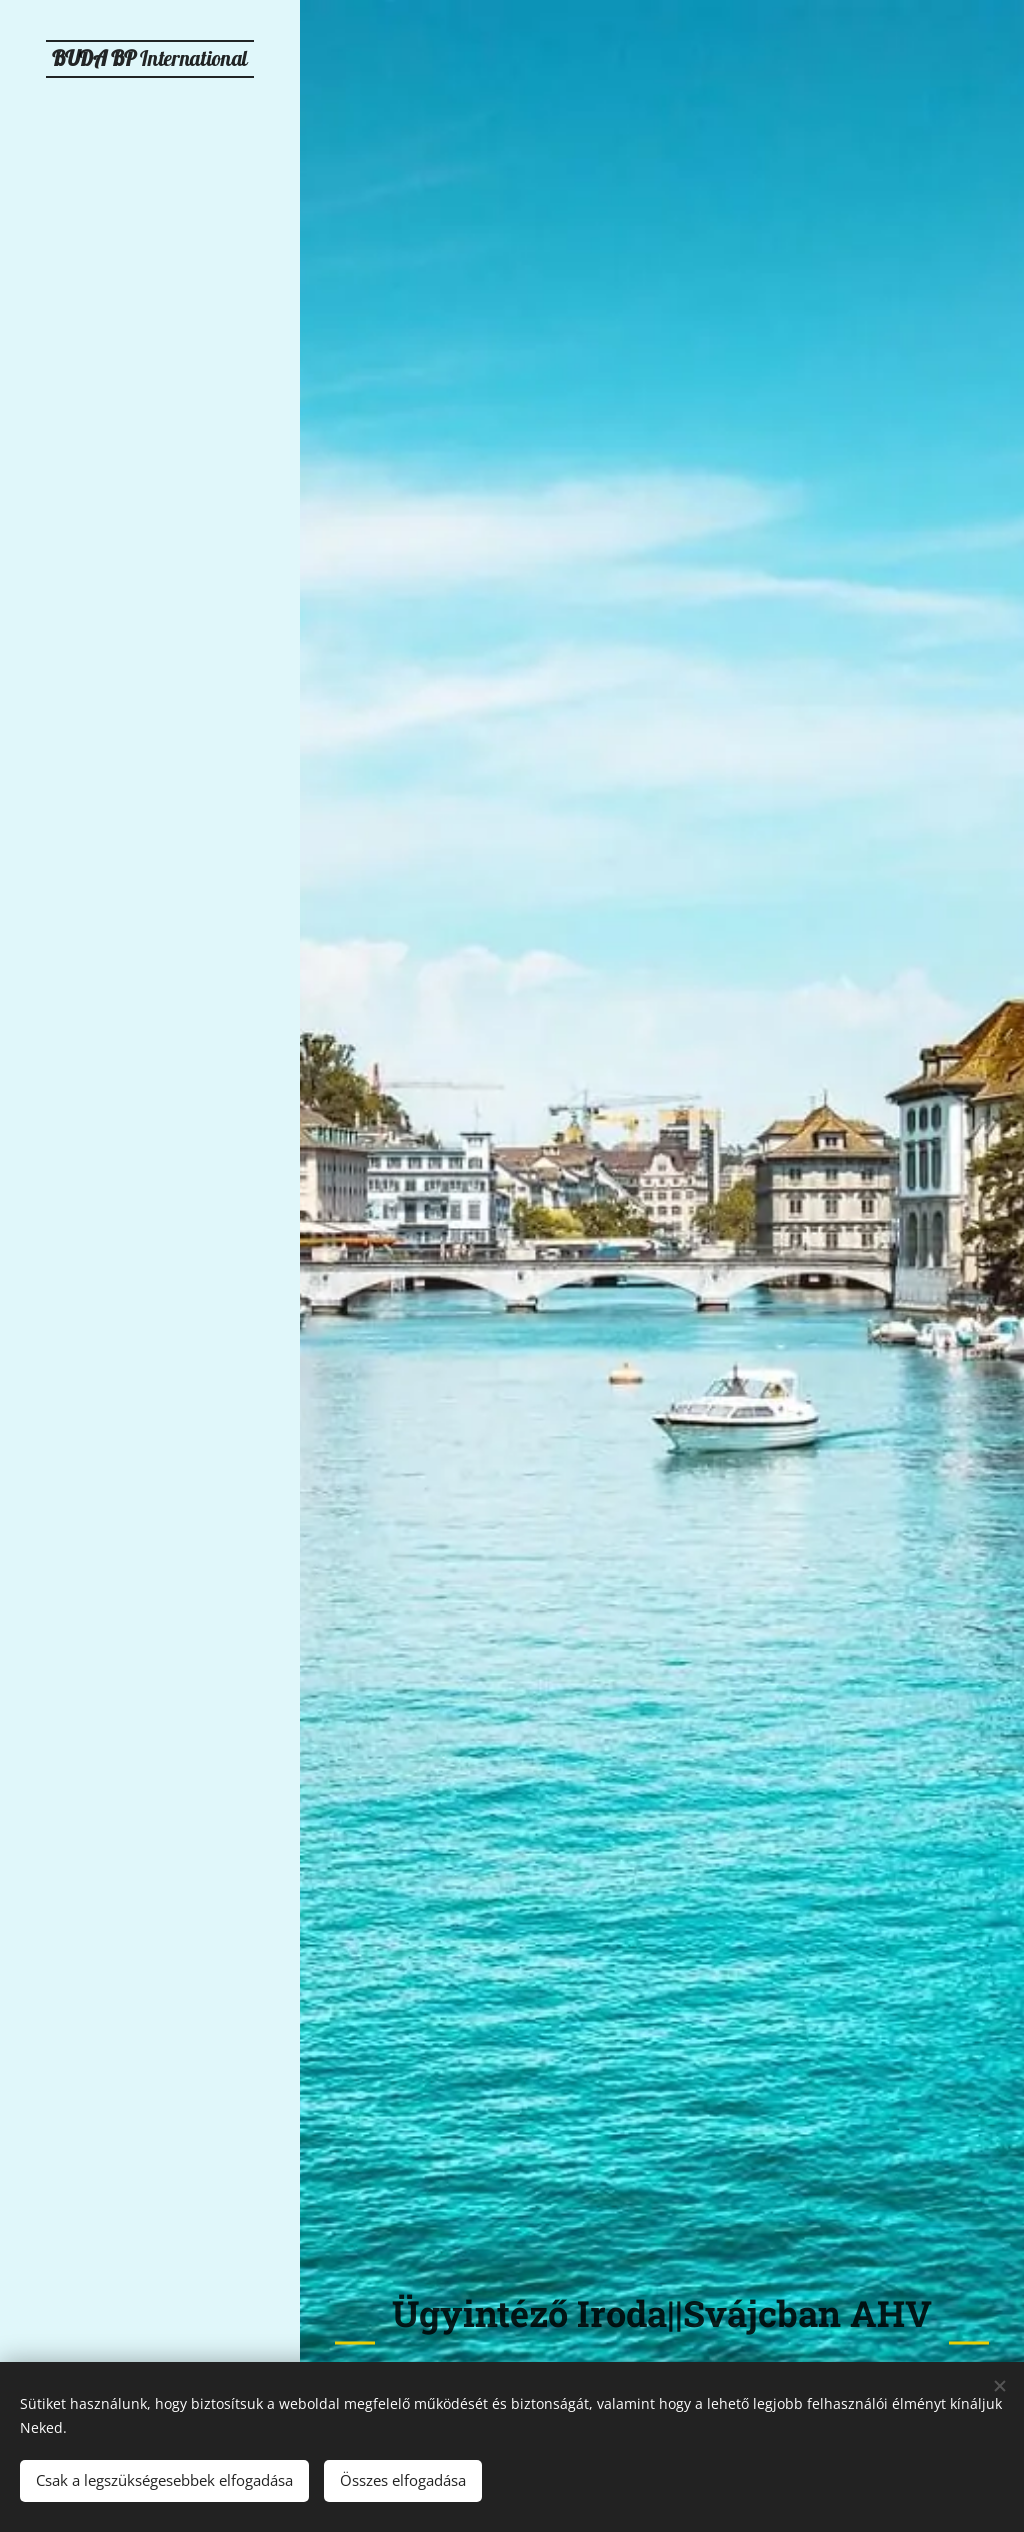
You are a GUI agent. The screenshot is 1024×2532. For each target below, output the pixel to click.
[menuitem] (150, 1041)
